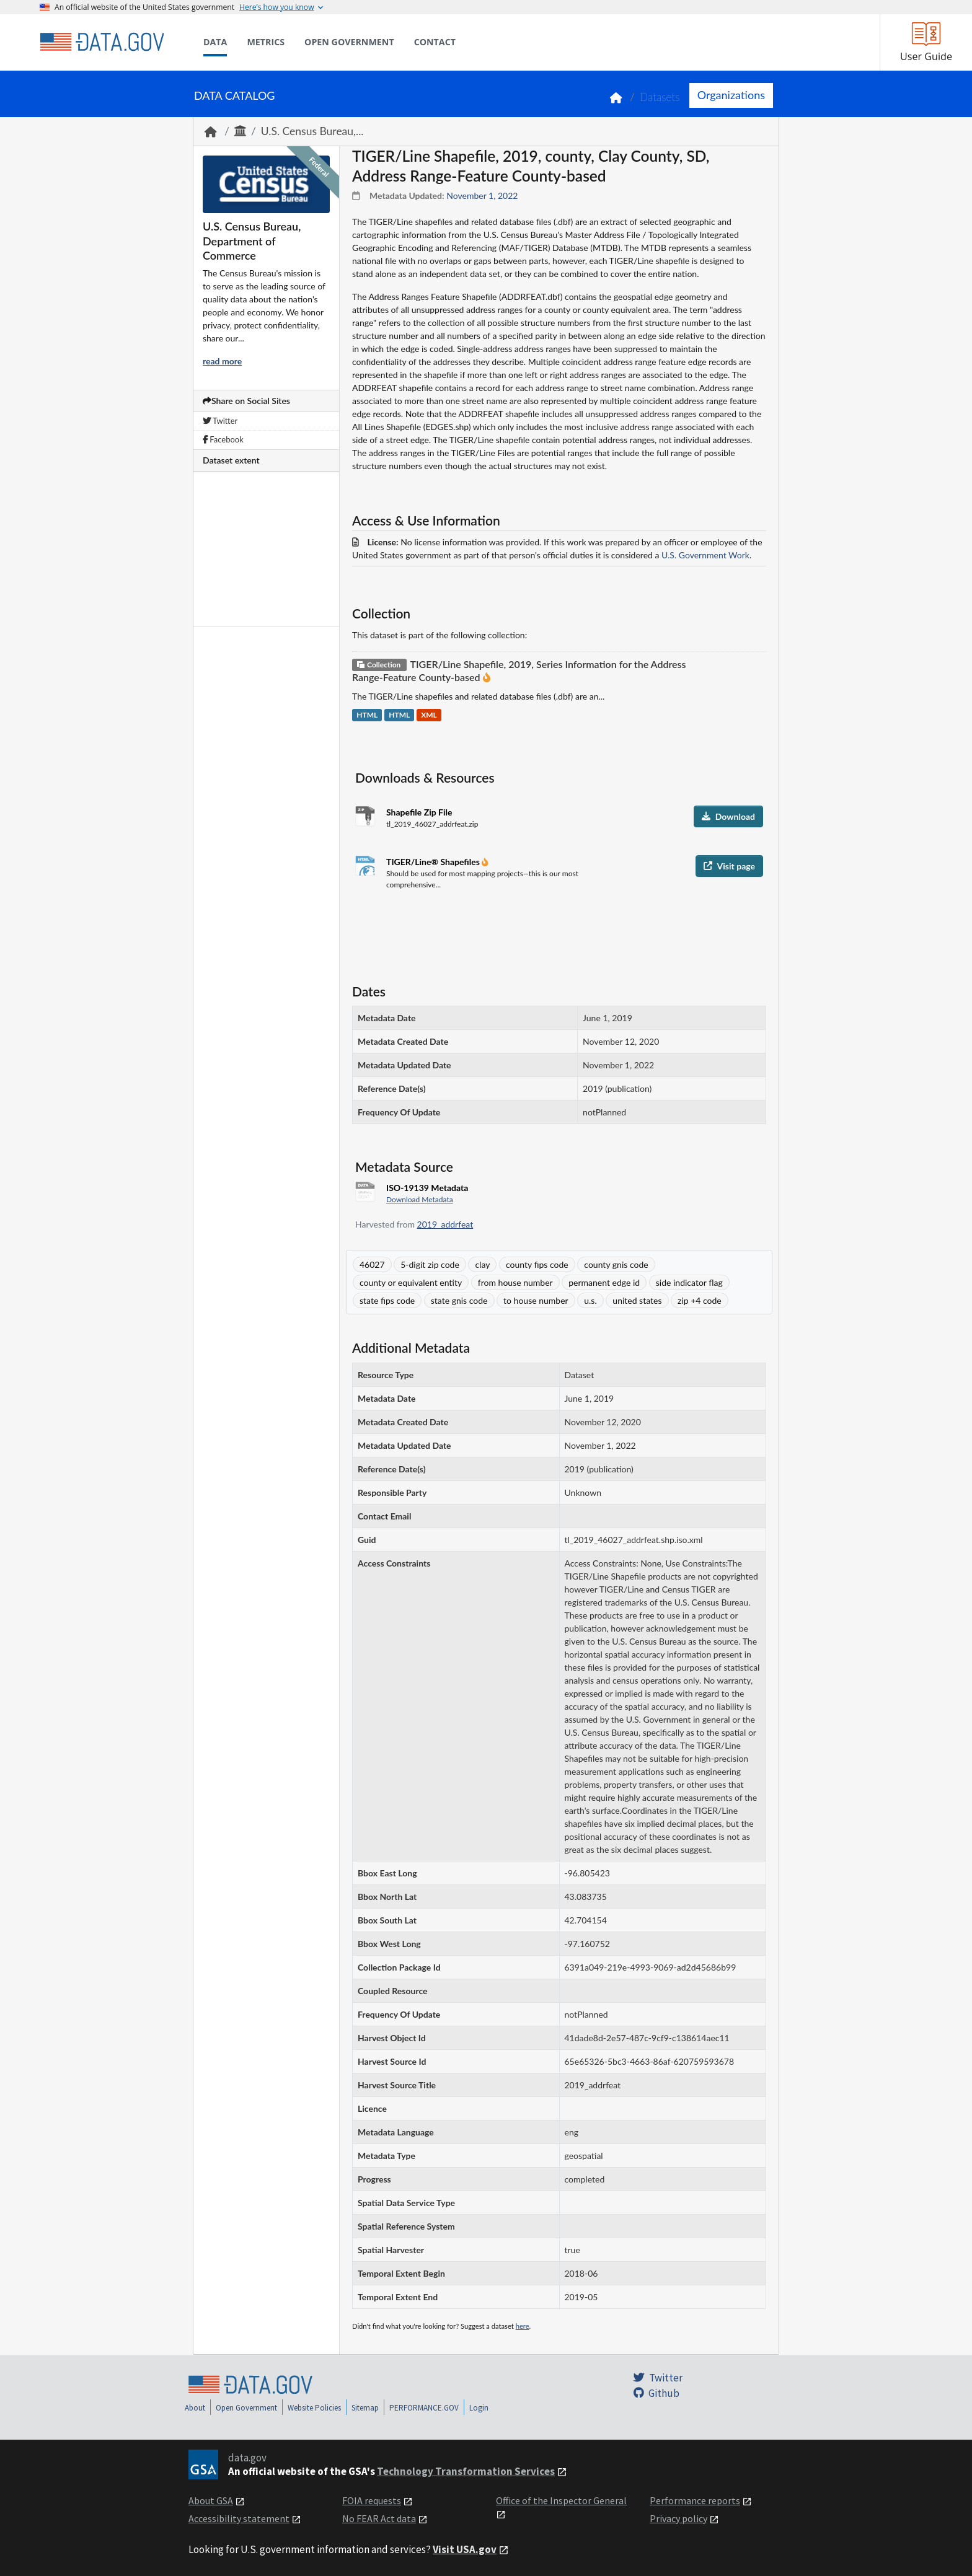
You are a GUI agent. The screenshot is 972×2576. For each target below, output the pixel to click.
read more (222, 361)
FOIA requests (371, 2500)
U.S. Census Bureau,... (312, 131)
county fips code (537, 1264)
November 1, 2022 (482, 195)
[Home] (102, 42)
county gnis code (616, 1264)
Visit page (729, 866)
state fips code (387, 1300)
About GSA (210, 2500)
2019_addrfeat (445, 1224)
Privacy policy (678, 2518)
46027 (372, 1264)
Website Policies (314, 2407)
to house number (535, 1300)
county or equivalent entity (411, 1282)
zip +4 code (700, 1300)
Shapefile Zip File (419, 812)
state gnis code (459, 1300)
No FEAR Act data (379, 2518)
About (195, 2407)
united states (636, 1300)
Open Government (246, 2407)
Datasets (660, 96)
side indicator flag (689, 1282)
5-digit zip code (429, 1264)
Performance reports (695, 2500)
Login (478, 2407)
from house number (515, 1282)
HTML (367, 714)
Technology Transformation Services (466, 2471)
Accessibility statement (238, 2518)
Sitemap (365, 2407)
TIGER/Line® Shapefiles (434, 861)
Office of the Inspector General (561, 2500)
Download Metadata (419, 1199)
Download (728, 816)
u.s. (590, 1300)
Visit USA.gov (465, 2549)
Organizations (731, 95)
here (522, 2326)
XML (429, 714)
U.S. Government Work (705, 555)
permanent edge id (604, 1282)
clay (482, 1264)
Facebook (223, 439)
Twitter (220, 421)
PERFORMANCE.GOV (424, 2407)
